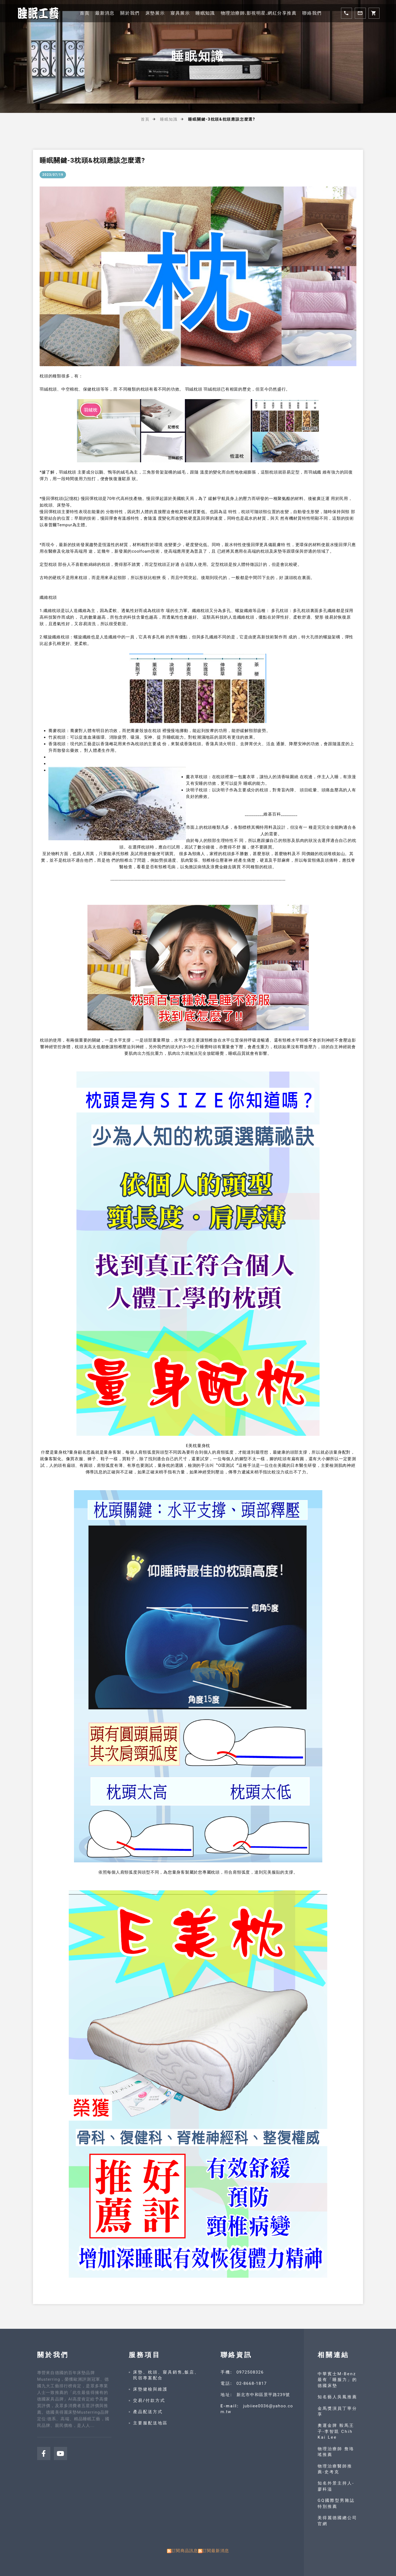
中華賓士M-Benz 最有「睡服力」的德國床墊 (337, 2379)
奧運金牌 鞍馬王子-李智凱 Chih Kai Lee (336, 2431)
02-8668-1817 (252, 2383)
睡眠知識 (205, 13)
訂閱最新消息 (215, 2550)
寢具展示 (180, 13)
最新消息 (104, 13)
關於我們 (129, 13)
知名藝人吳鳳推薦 (337, 2396)
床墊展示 (155, 13)
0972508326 (250, 2372)
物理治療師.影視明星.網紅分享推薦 (259, 13)
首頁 (84, 13)
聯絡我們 (311, 13)
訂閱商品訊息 (184, 2550)
